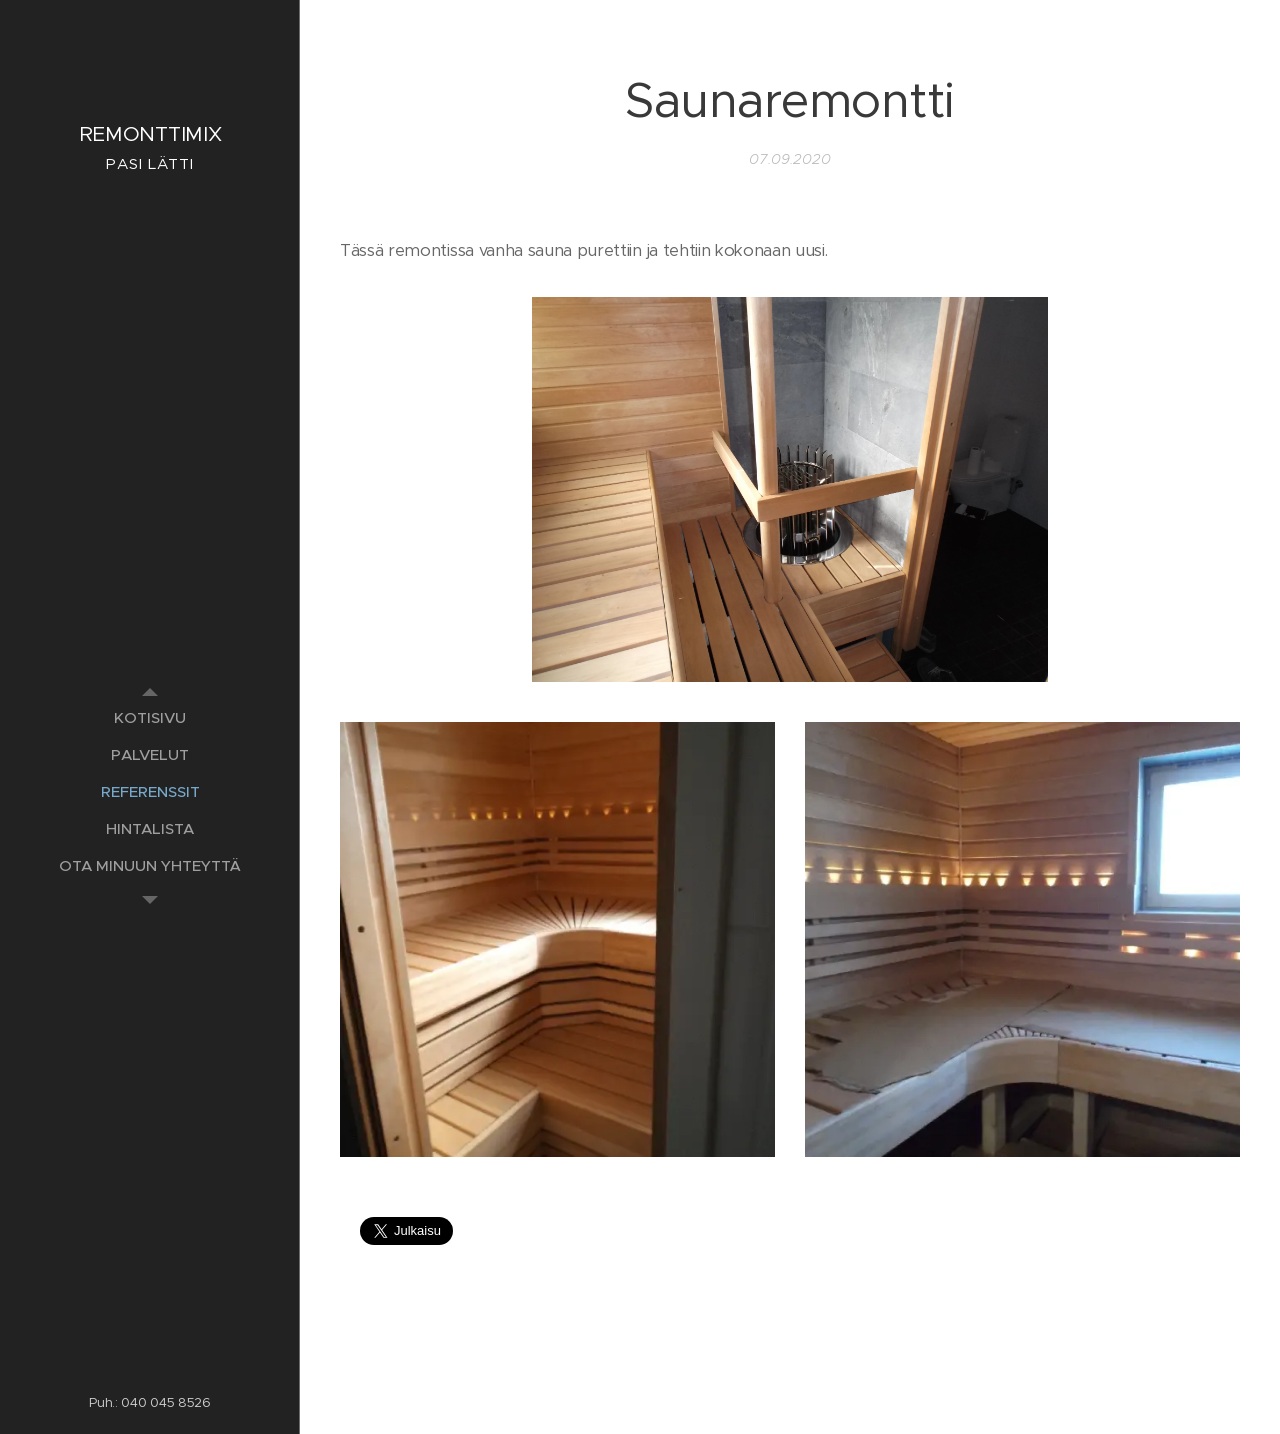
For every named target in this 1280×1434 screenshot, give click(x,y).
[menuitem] (150, 717)
